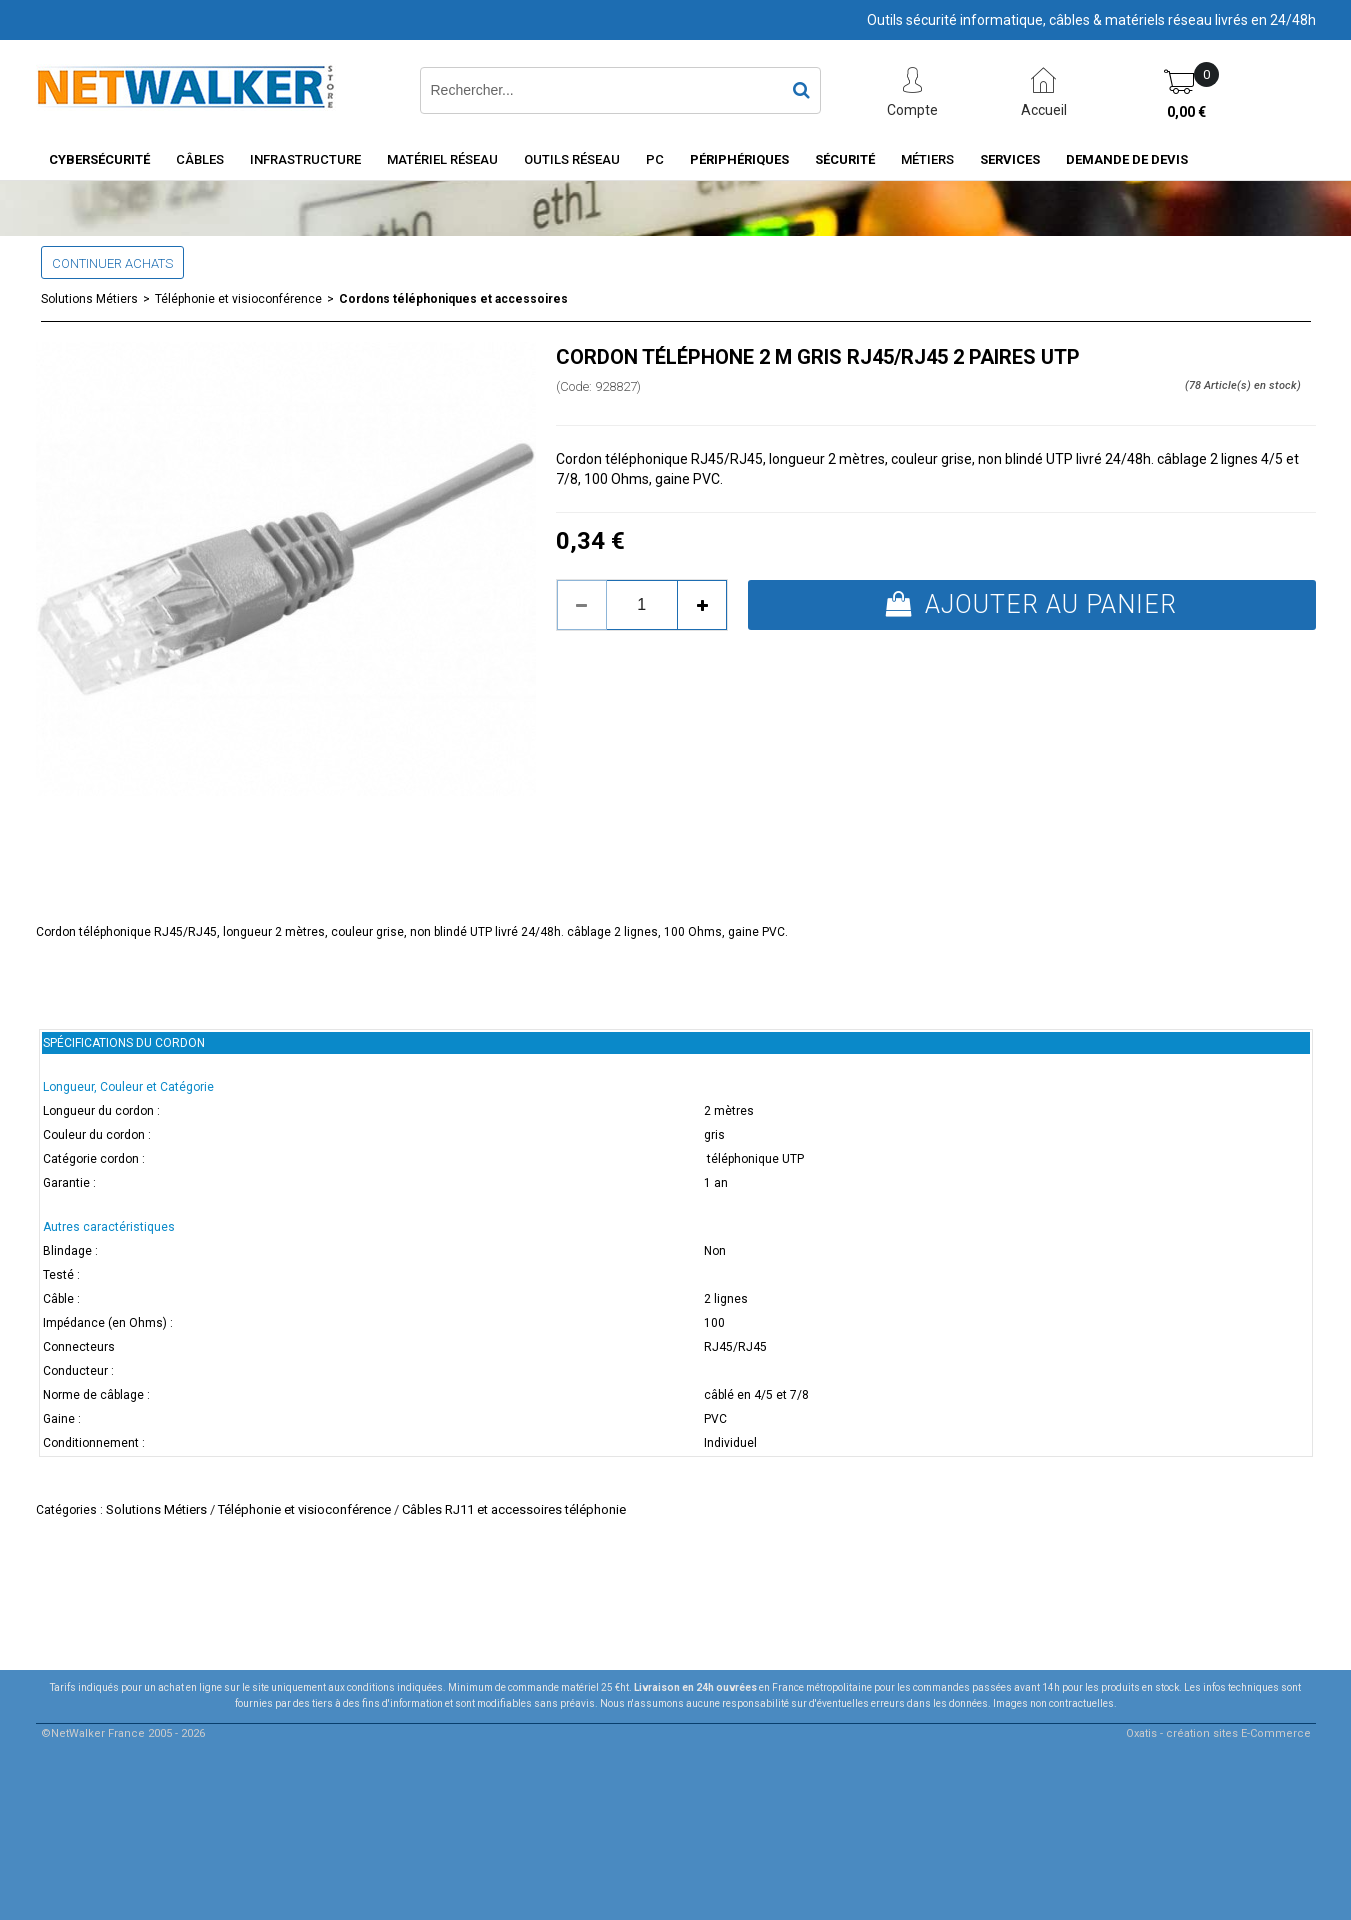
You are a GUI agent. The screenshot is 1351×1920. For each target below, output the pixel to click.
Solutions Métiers (89, 299)
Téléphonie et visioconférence (238, 299)
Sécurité (845, 159)
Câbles (200, 159)
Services (1010, 159)
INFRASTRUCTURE (305, 159)
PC (655, 159)
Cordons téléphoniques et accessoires (453, 299)
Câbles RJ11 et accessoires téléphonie (514, 1509)
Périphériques (739, 159)
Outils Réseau (572, 159)
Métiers (927, 159)
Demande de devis (1127, 159)
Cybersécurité (99, 159)
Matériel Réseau (442, 159)
